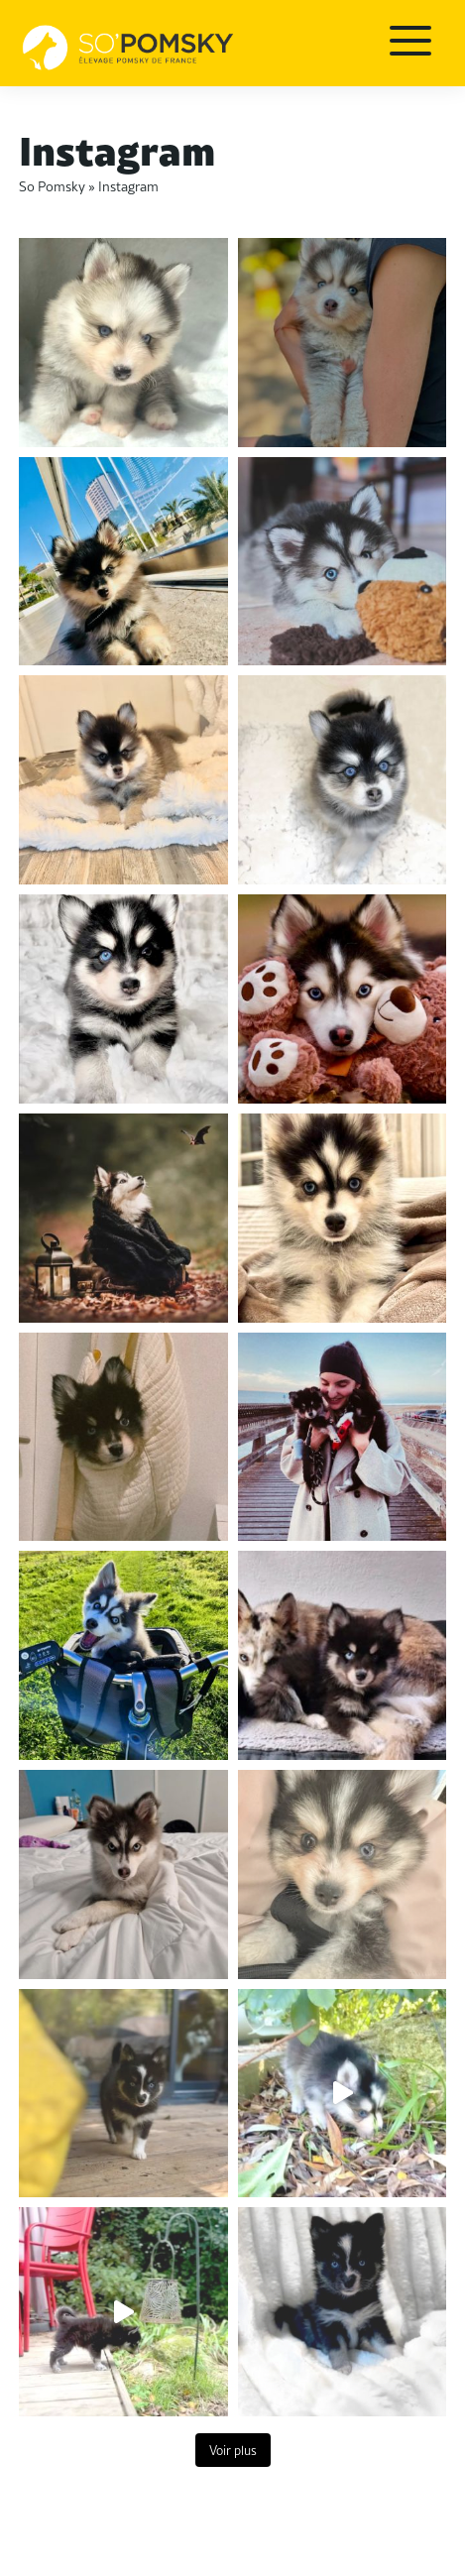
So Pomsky (52, 185)
